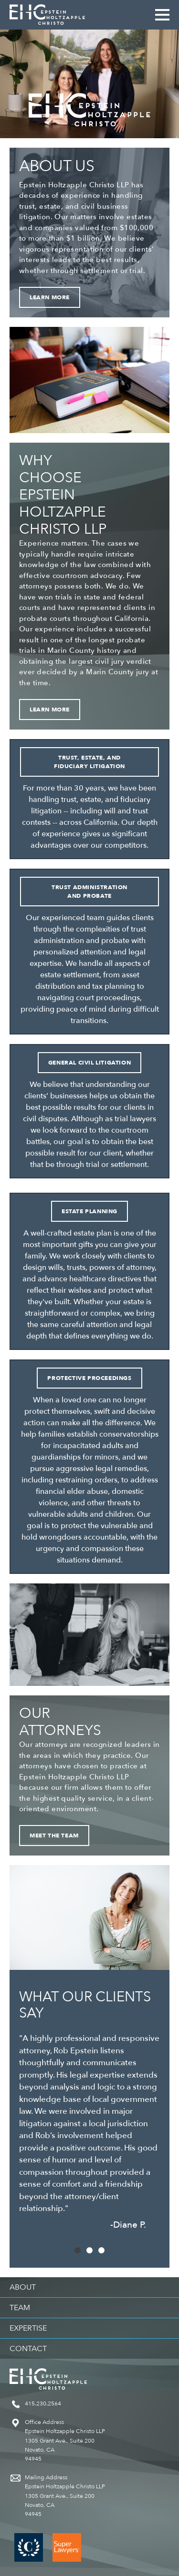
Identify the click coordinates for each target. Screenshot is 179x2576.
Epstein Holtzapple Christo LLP (47, 14)
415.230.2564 (43, 2403)
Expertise (28, 2328)
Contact (28, 2348)
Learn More (50, 297)
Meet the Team (54, 1835)
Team (20, 2307)
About (23, 2287)
